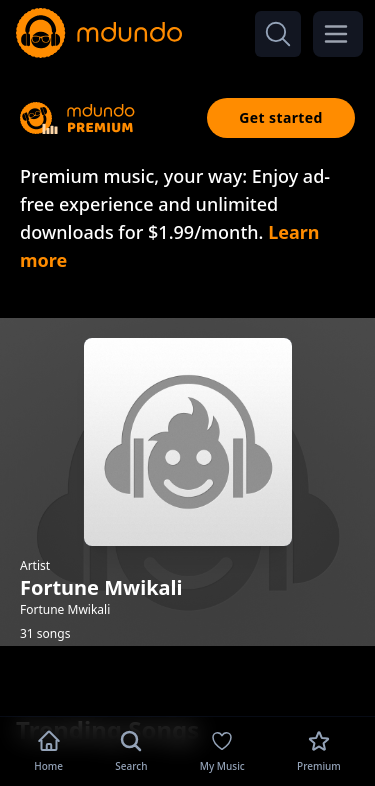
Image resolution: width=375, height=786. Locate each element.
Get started (281, 117)
